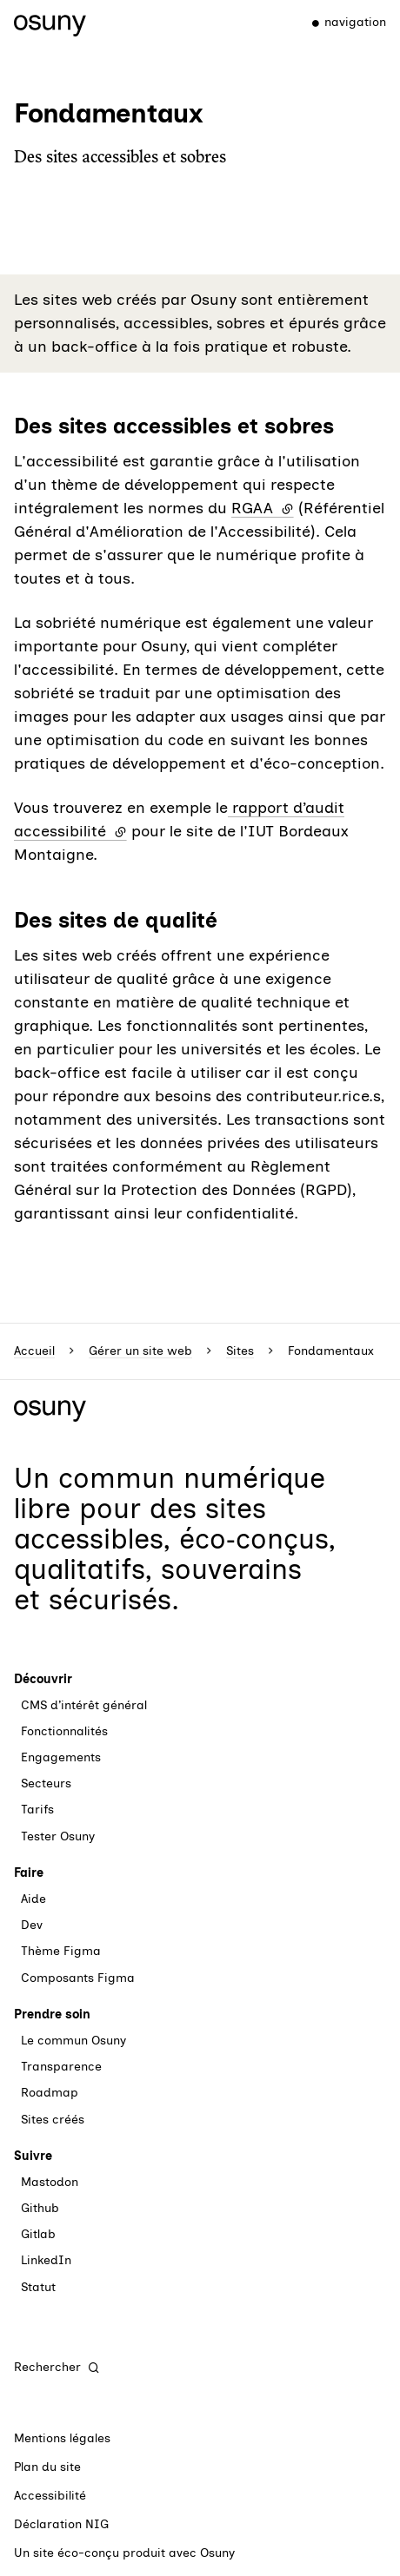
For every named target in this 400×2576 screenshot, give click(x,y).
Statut (38, 2287)
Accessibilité (50, 2495)
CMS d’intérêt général (84, 1705)
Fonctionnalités (64, 1731)
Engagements (61, 1757)
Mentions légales (62, 2438)
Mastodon (49, 2182)
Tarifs (37, 1809)
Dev (32, 1925)
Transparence (61, 2066)
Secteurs (46, 1783)
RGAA (262, 508)
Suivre (33, 2156)
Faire (28, 1873)
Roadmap (49, 2092)
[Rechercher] (57, 2367)
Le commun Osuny (73, 2040)
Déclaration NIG (61, 2524)
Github (40, 2208)
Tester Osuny (58, 1836)
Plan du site (47, 2467)
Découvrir (43, 1679)
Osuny (217, 2553)
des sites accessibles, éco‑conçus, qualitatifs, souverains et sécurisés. (175, 1554)
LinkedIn (46, 2260)
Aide (33, 1899)
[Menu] (341, 22)
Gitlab (38, 2234)
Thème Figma (61, 1951)
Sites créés (52, 2119)
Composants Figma (78, 1978)
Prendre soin (52, 2014)
